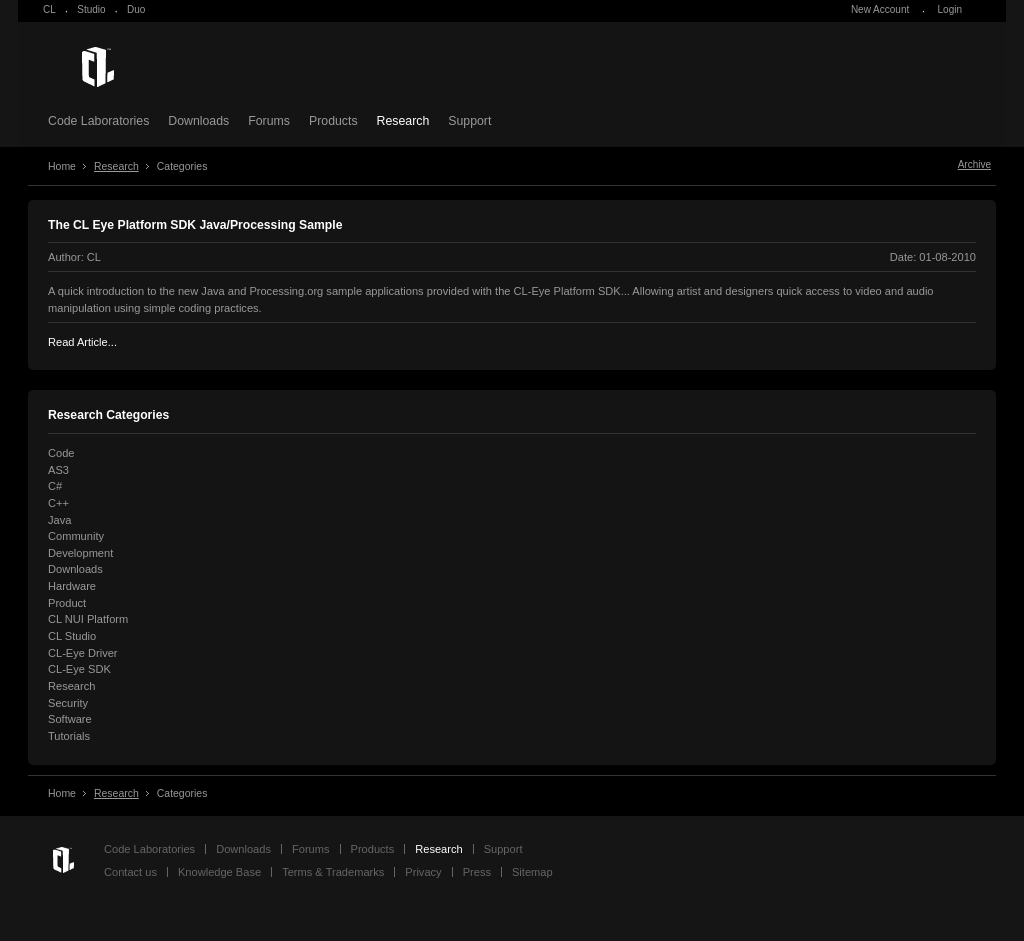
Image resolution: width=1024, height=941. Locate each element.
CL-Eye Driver (83, 653)
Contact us (130, 872)
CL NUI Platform (88, 619)
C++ (58, 503)
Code (61, 453)
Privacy (423, 872)
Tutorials (69, 736)
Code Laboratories (98, 121)
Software (70, 719)
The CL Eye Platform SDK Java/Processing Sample (195, 225)
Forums (269, 121)
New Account (880, 9)
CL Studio (72, 636)
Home (62, 166)
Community (76, 536)
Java (59, 520)
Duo (136, 9)
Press (477, 872)
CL (49, 9)
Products (333, 121)
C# (55, 486)
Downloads (198, 121)
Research (403, 121)
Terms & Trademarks (333, 872)
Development (80, 553)
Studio (91, 9)
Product (67, 603)
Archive (974, 164)
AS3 (58, 470)
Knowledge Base (219, 872)
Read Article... (82, 342)
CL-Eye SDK (79, 669)
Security (68, 703)
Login (950, 9)
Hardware (72, 586)
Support (469, 121)
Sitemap (532, 872)
